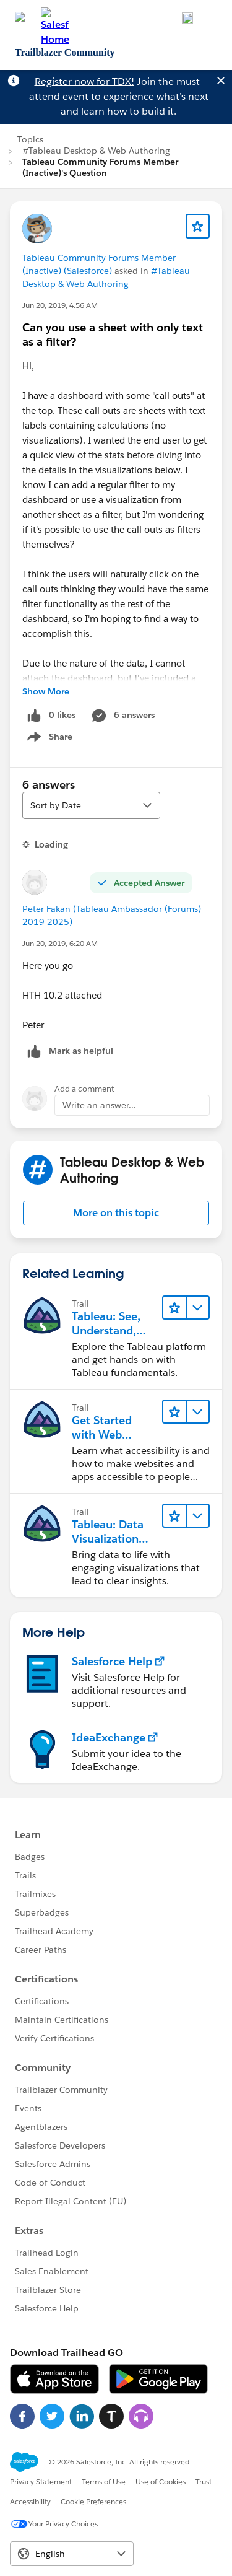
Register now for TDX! (84, 81)
